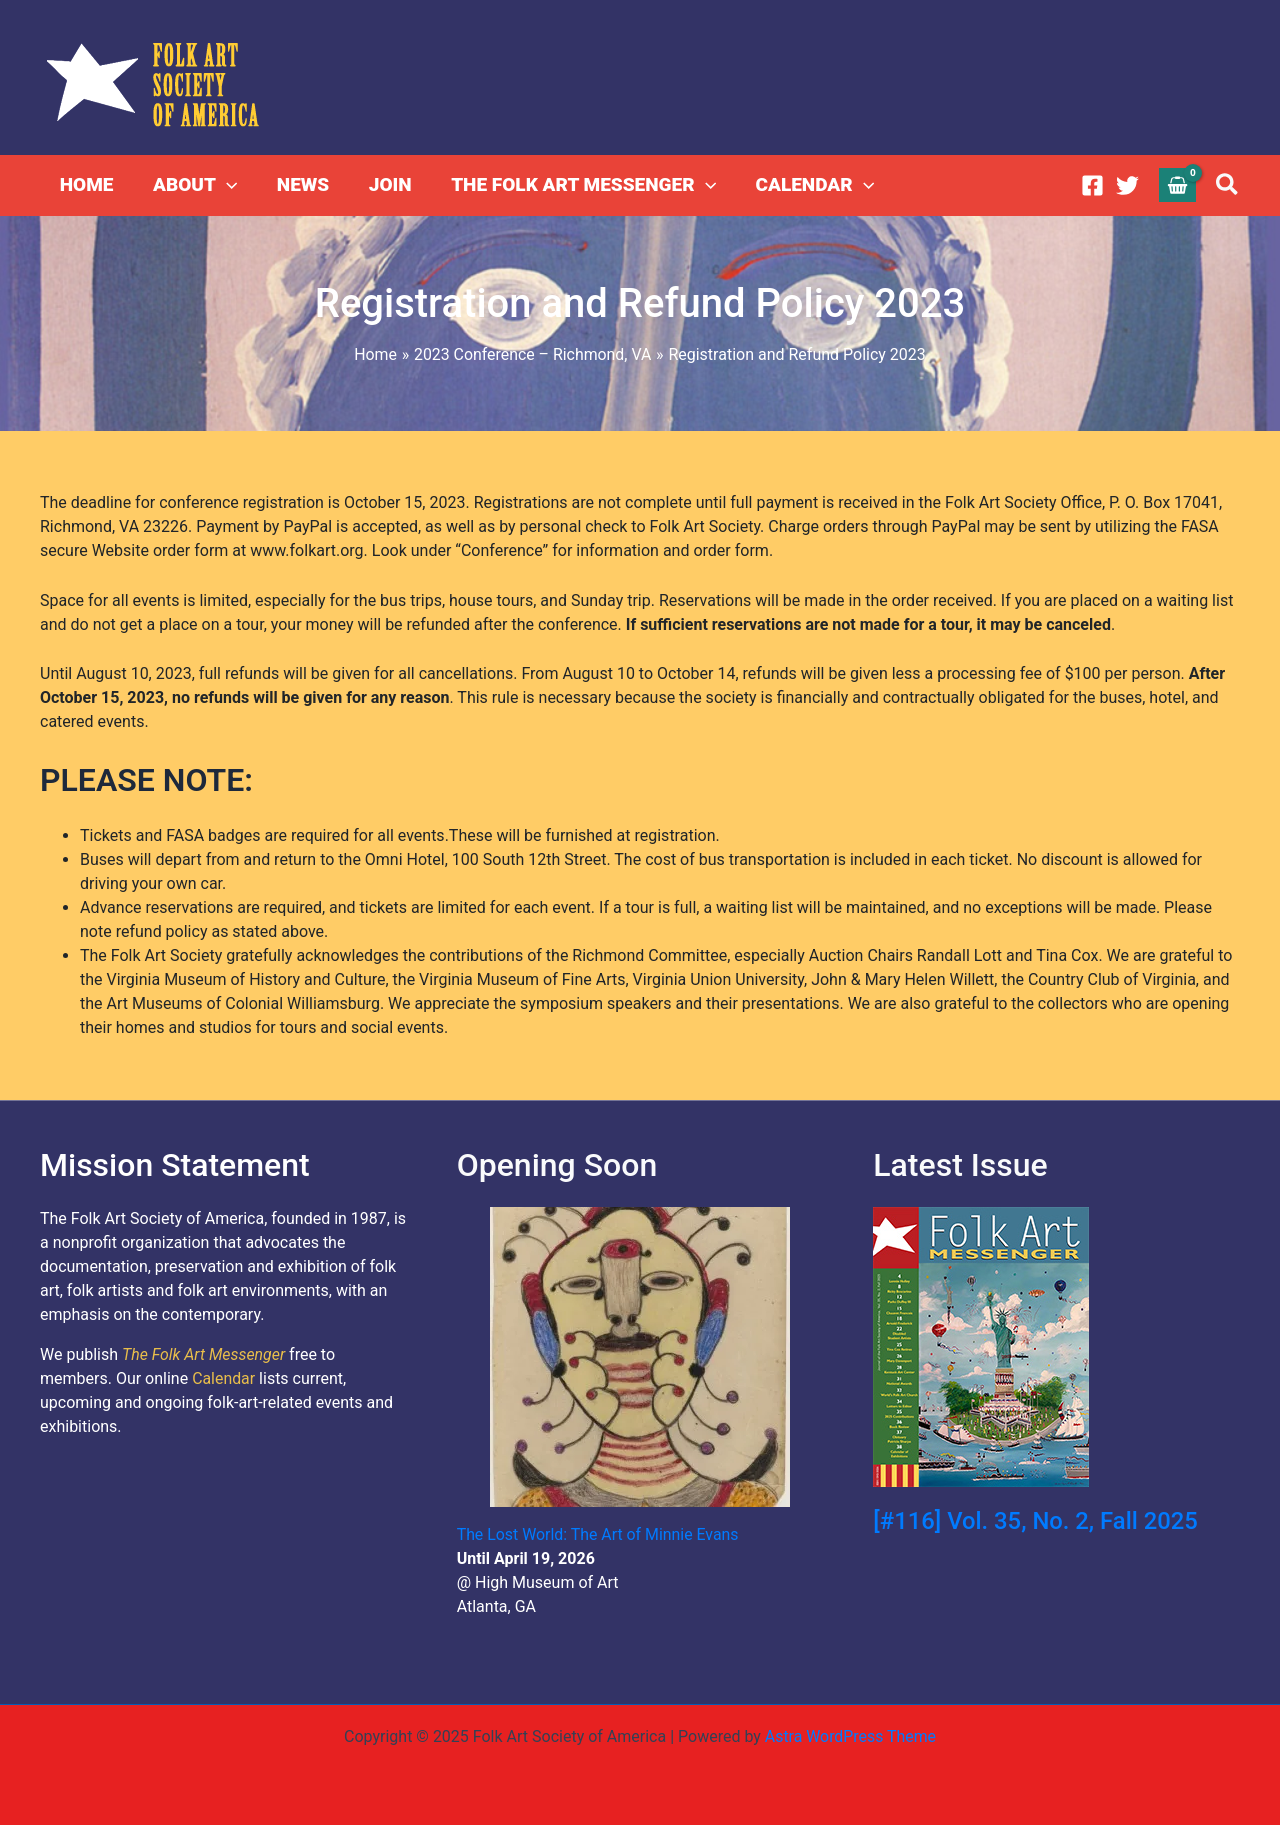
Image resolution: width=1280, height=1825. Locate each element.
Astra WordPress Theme (850, 1736)
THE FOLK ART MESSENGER (576, 185)
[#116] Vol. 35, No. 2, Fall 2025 (1036, 1521)
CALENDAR (806, 185)
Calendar (223, 1378)
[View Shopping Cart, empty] (1178, 184)
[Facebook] (1092, 185)
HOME (86, 184)
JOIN (384, 184)
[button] (1228, 185)
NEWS (299, 184)
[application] (224, 185)
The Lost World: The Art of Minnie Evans (599, 1534)
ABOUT (193, 185)
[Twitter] (1127, 185)
